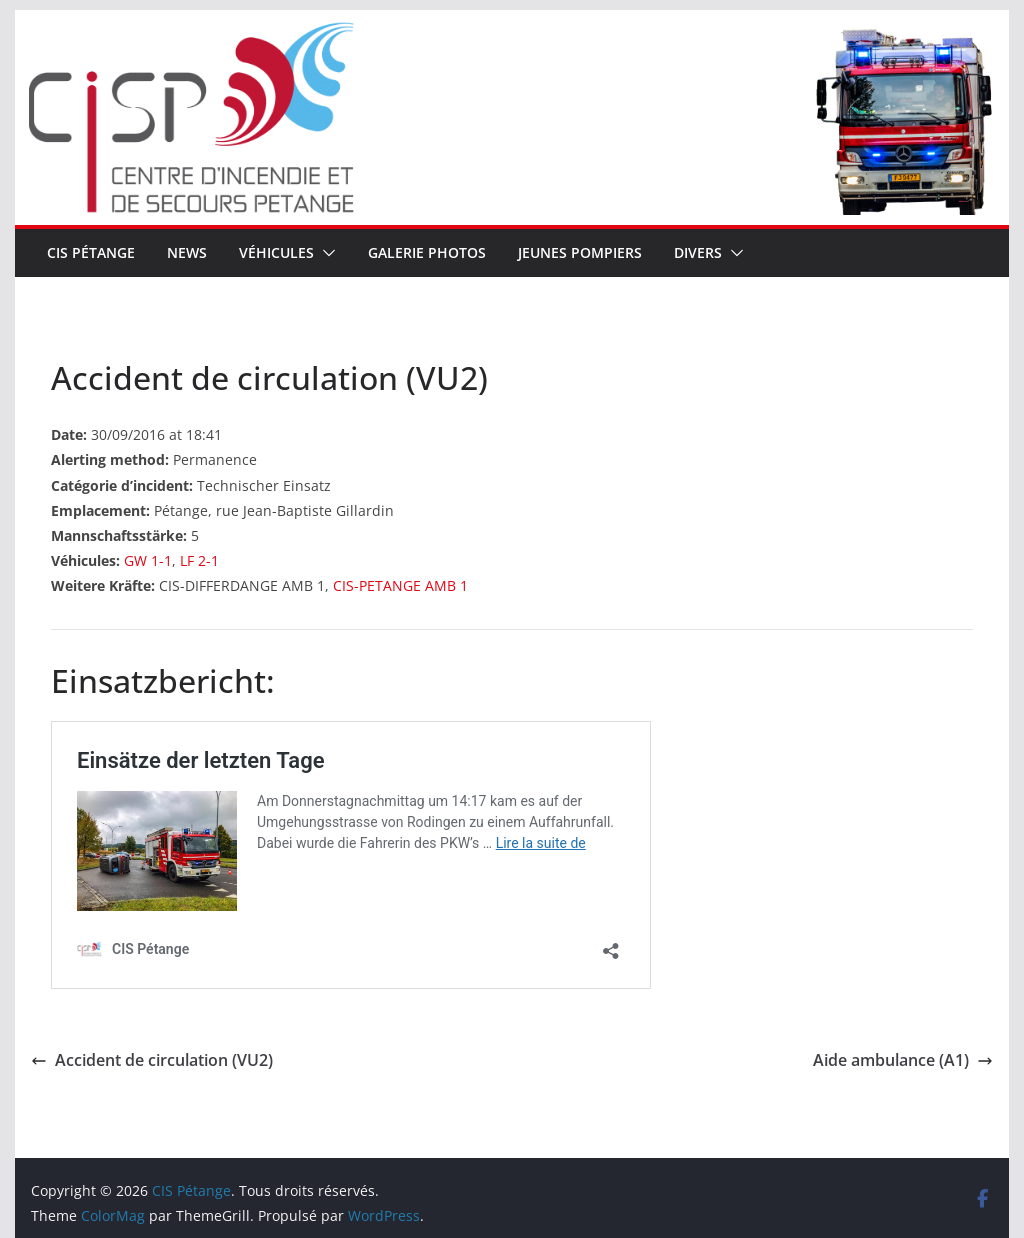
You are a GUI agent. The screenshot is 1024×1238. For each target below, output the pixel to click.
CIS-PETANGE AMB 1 (400, 585)
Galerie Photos (427, 252)
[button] (325, 253)
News (187, 252)
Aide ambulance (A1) (903, 1060)
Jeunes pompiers (580, 252)
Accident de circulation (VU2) (152, 1060)
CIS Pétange (91, 252)
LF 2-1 (199, 560)
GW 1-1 (148, 560)
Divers (698, 252)
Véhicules (276, 252)
